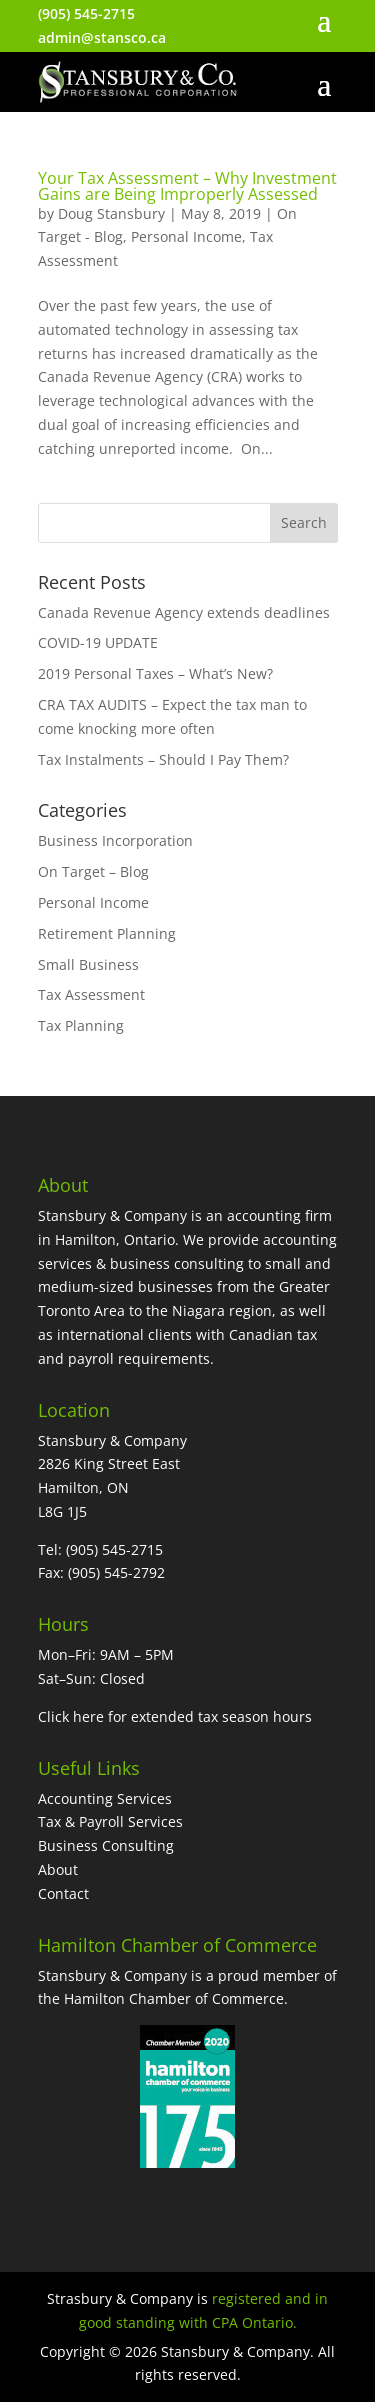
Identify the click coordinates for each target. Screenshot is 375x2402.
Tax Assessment (91, 994)
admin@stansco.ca (102, 37)
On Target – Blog (93, 871)
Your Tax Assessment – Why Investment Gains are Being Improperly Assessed (187, 186)
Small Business (88, 964)
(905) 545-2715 (86, 13)
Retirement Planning (107, 933)
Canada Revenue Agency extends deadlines (184, 612)
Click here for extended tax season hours (175, 1716)
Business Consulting (106, 1845)
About (58, 1869)
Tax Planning (81, 1025)
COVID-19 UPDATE (98, 642)
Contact (63, 1893)
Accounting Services (105, 1798)
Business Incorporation (115, 840)
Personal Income (186, 236)
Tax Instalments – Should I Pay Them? (163, 759)
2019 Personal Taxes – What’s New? (155, 673)
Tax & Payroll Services (110, 1821)
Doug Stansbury (111, 213)
